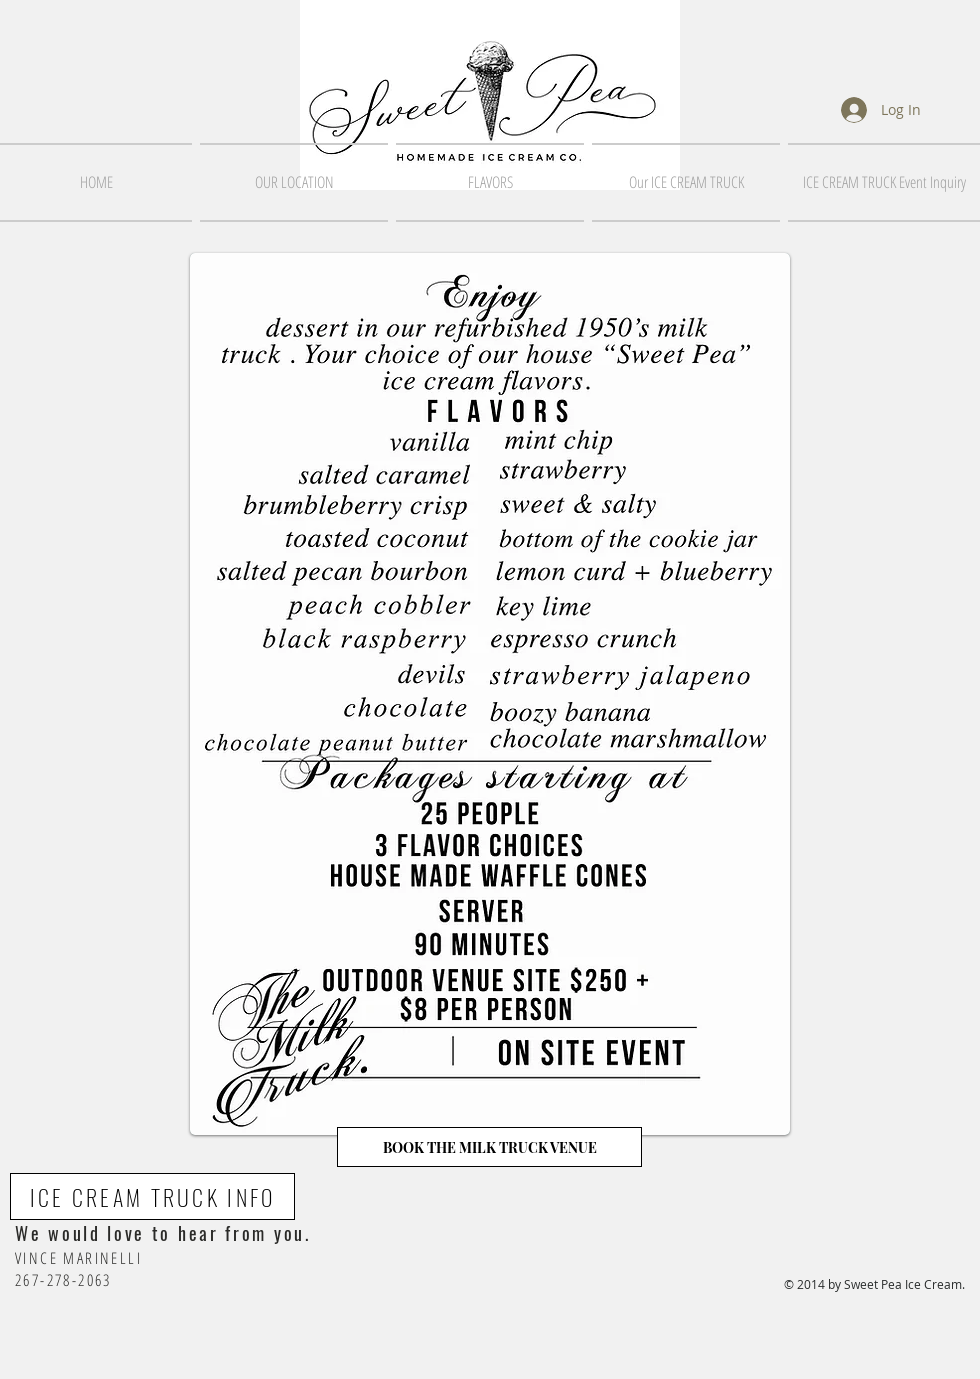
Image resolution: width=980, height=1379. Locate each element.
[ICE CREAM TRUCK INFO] (152, 1196)
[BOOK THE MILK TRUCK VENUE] (489, 1147)
